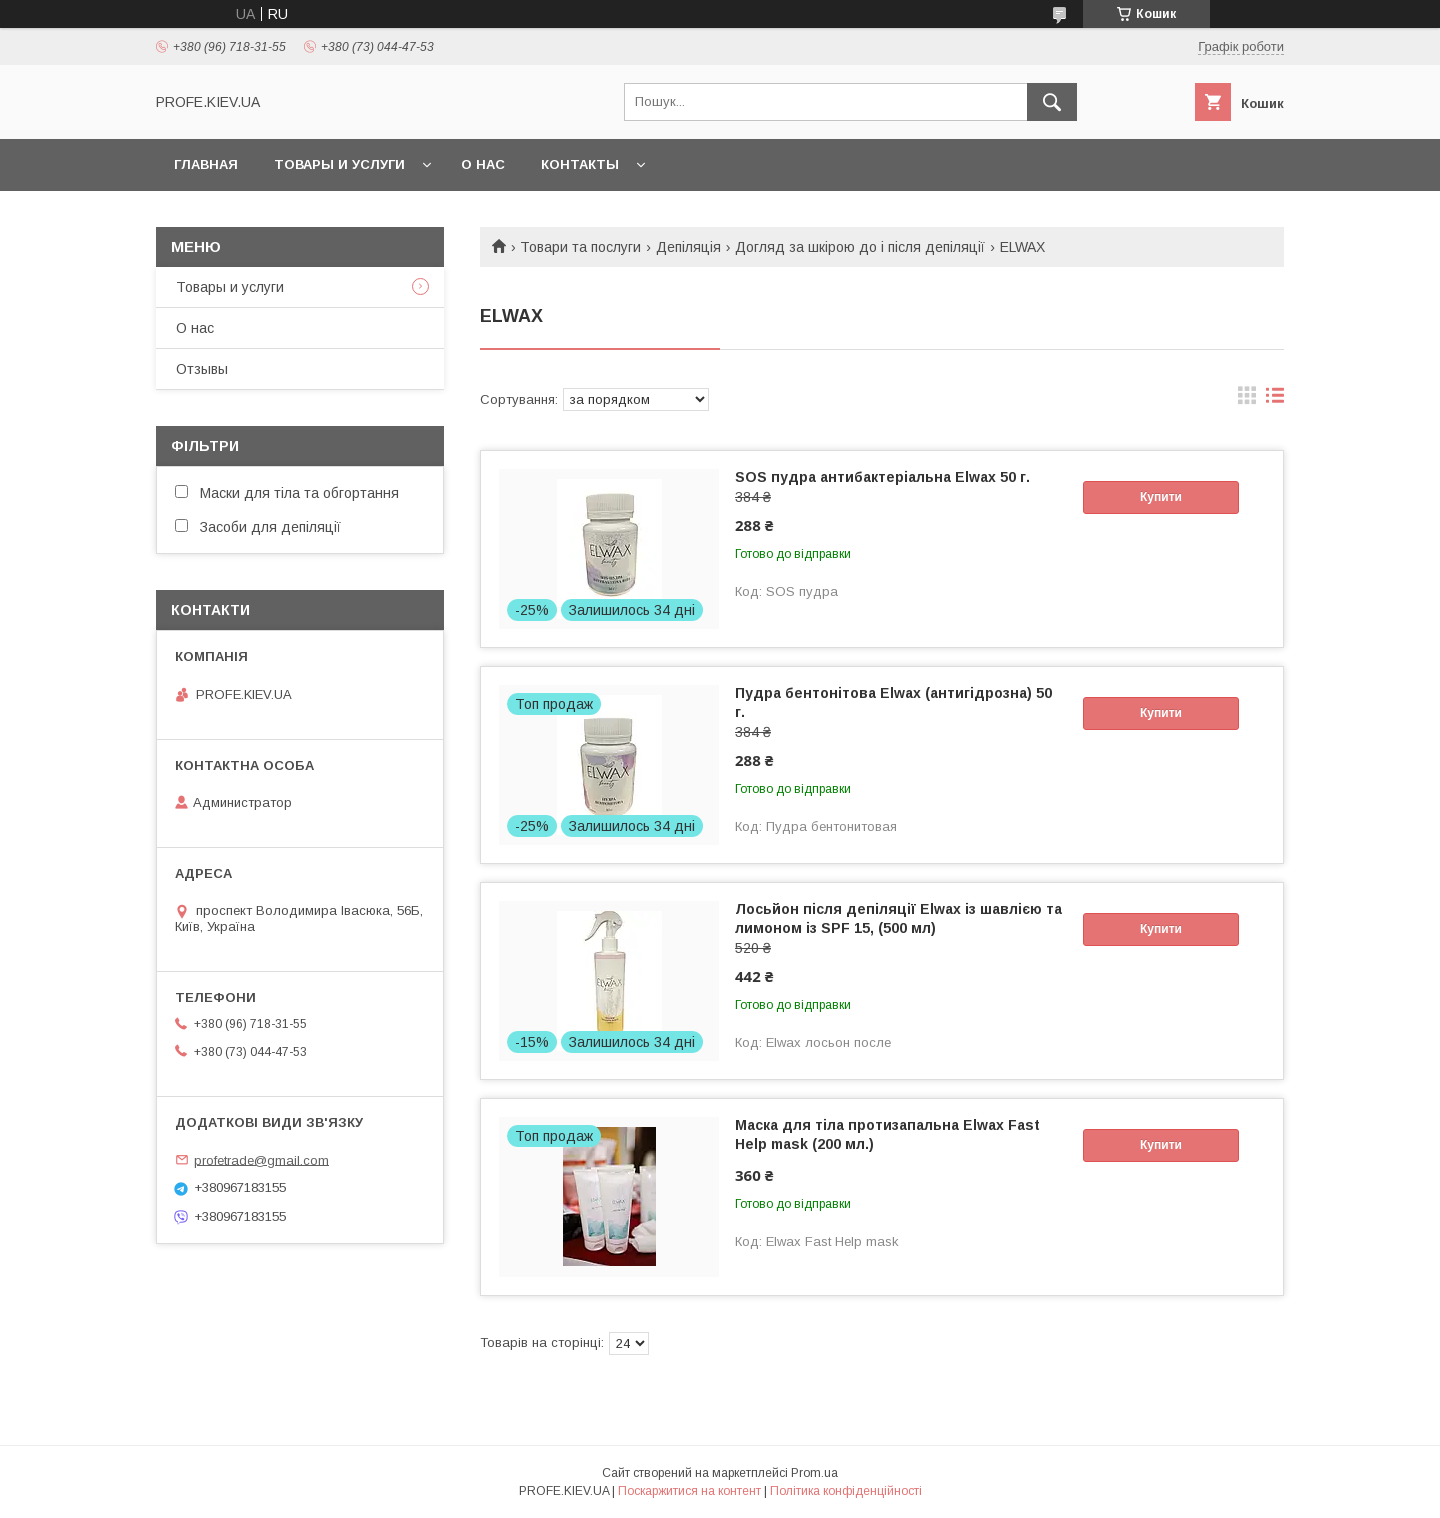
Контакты (580, 164)
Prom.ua (814, 1473)
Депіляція (688, 247)
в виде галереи (1247, 400)
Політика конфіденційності (846, 1491)
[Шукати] (1052, 102)
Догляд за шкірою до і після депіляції (860, 247)
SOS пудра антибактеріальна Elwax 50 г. (882, 477)
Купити (1161, 497)
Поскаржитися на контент (689, 1491)
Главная (206, 164)
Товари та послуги (580, 247)
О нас (483, 164)
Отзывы (202, 369)
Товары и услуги (339, 164)
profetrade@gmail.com (261, 1159)
